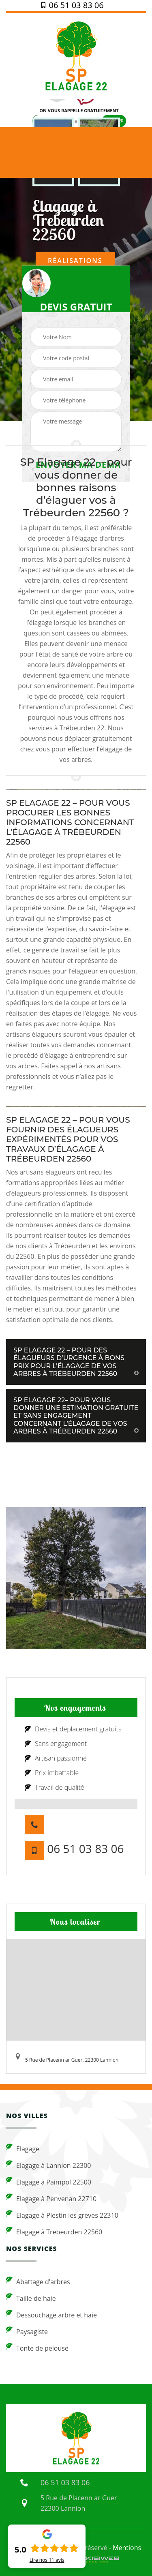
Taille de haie (31, 2298)
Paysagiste (27, 2331)
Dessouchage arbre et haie (51, 2314)
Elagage (22, 2148)
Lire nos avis (47, 2560)
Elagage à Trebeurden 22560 (54, 2231)
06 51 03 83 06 (71, 5)
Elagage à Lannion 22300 (48, 2165)
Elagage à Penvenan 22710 (51, 2198)
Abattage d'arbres (38, 2281)
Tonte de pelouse (37, 2348)
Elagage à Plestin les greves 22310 (62, 2215)
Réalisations (75, 260)
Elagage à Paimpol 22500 (48, 2182)
